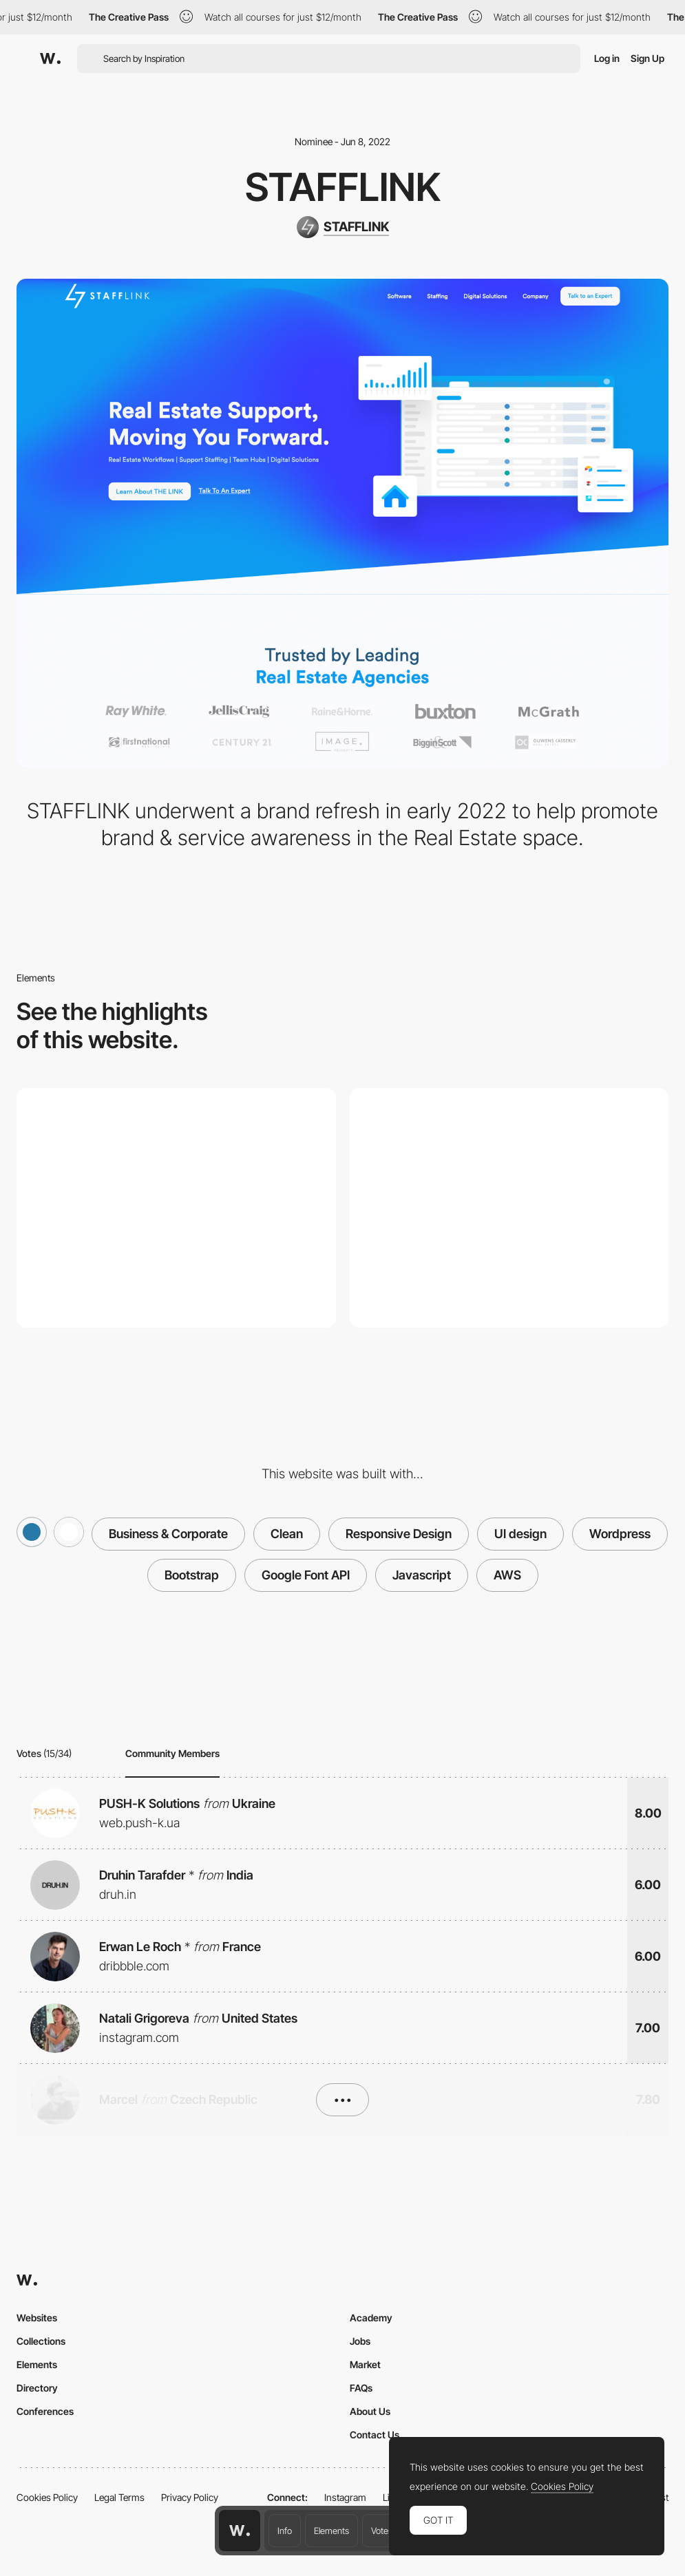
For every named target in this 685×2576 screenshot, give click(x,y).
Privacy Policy (189, 2497)
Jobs (360, 2341)
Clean (287, 1533)
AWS (507, 1575)
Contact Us (374, 2434)
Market (365, 2364)
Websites (37, 2317)
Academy (371, 2317)
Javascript (421, 1575)
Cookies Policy (47, 2497)
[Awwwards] (50, 58)
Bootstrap (192, 1575)
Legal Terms (119, 2497)
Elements (331, 2530)
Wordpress (620, 1533)
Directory (37, 2388)
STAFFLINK (343, 187)
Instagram (345, 2497)
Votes (381, 2530)
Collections (41, 2341)
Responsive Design (399, 1533)
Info (284, 2530)
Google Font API (306, 1575)
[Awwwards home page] (239, 2530)
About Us (370, 2411)
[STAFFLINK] (343, 227)
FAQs (361, 2388)
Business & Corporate (168, 1533)
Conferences (45, 2411)
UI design (520, 1533)
